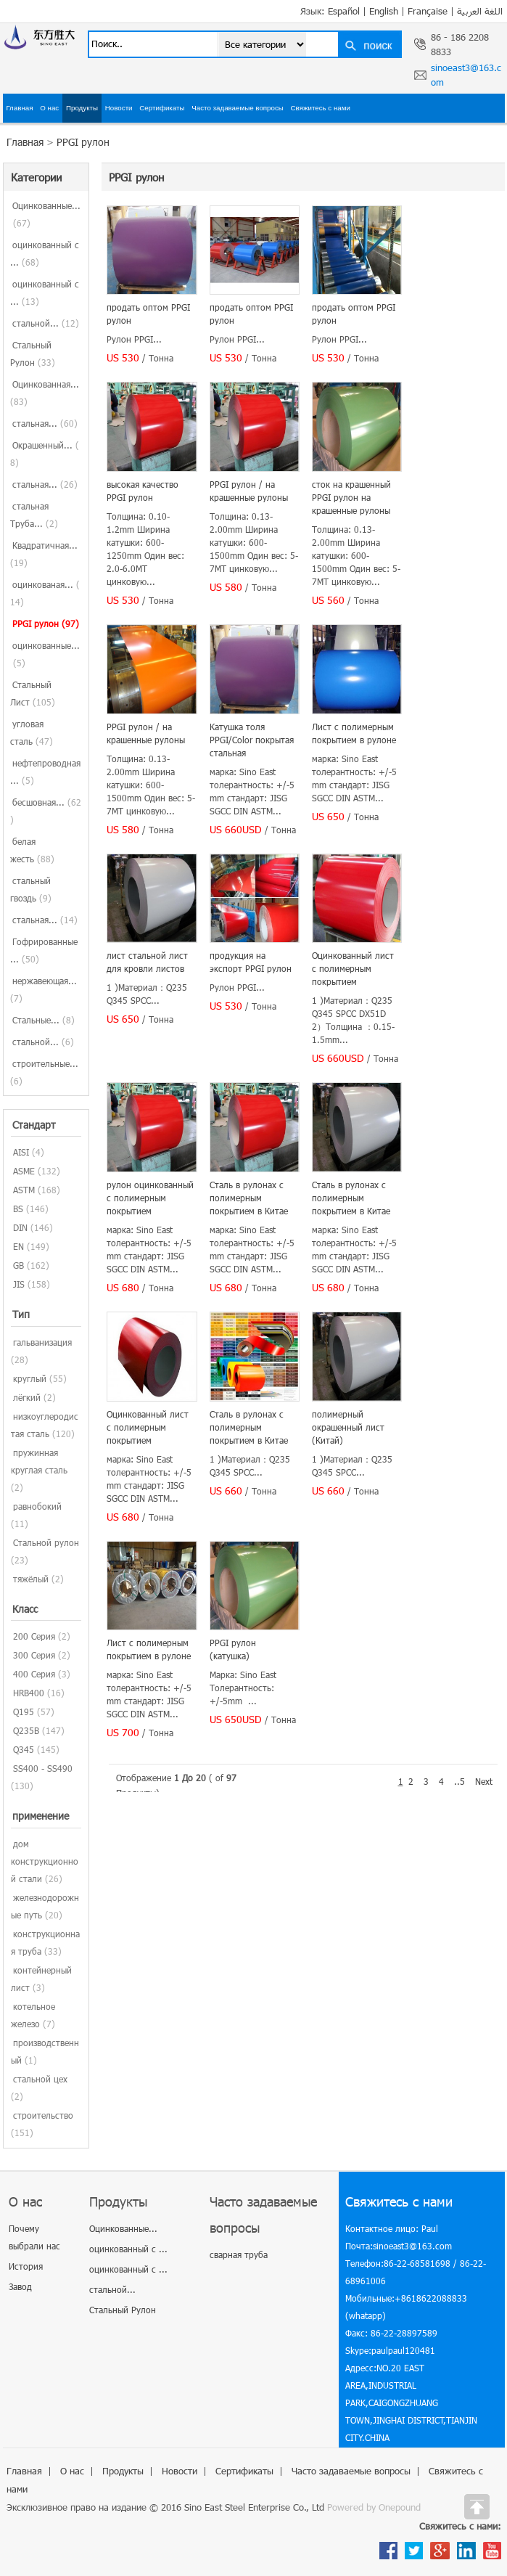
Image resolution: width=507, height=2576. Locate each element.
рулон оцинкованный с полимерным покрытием (150, 1197)
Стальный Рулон (122, 2310)
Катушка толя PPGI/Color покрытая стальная (252, 739)
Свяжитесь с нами (320, 108)
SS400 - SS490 (43, 1768)
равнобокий (37, 1506)
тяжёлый (31, 1579)
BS (18, 1208)
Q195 (23, 1711)
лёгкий (27, 1397)
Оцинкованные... (123, 2228)
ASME (24, 1171)
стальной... (45, 323)
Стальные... (43, 1020)
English (383, 11)
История (26, 2266)
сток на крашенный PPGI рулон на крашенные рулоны (351, 497)
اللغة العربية (480, 11)
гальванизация (42, 1342)
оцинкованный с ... (128, 2249)
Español (344, 11)
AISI (21, 1152)
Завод (20, 2286)
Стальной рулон (46, 1542)
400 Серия (34, 1674)
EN (18, 1246)
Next (483, 1781)
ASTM (24, 1190)
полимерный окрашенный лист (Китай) (348, 1427)
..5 (459, 1781)
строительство (43, 2115)
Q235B (26, 1730)
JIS (19, 1284)
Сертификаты (161, 108)
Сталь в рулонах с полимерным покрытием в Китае (249, 1197)
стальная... (45, 423)
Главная (19, 108)
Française (428, 11)
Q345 (23, 1749)
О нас (49, 108)
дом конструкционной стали (44, 1861)
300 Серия (34, 1655)
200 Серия (34, 1636)
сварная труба (239, 2254)
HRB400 (28, 1693)
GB (18, 1265)
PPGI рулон (83, 142)
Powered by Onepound (374, 2507)
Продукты (82, 108)
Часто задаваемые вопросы (237, 108)
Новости (119, 108)
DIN (20, 1227)
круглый (29, 1378)
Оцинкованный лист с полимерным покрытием (353, 968)
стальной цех (40, 2079)
